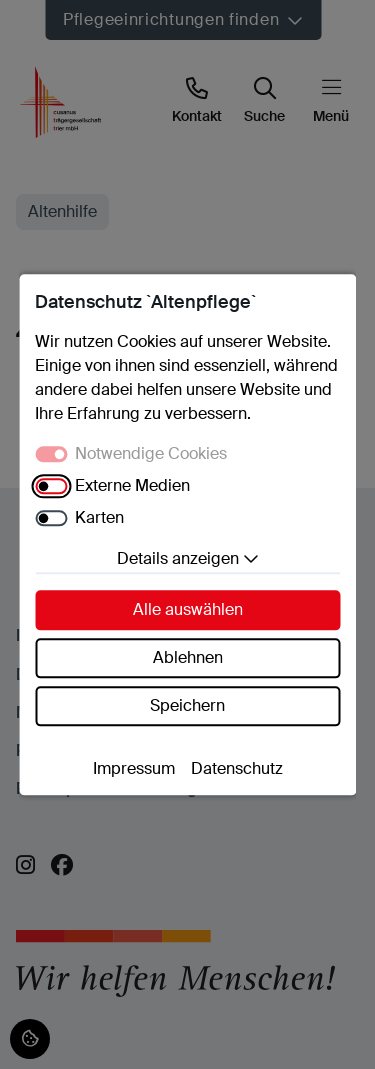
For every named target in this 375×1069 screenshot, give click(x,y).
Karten (99, 517)
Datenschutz (237, 768)
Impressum (134, 768)
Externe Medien (132, 485)
